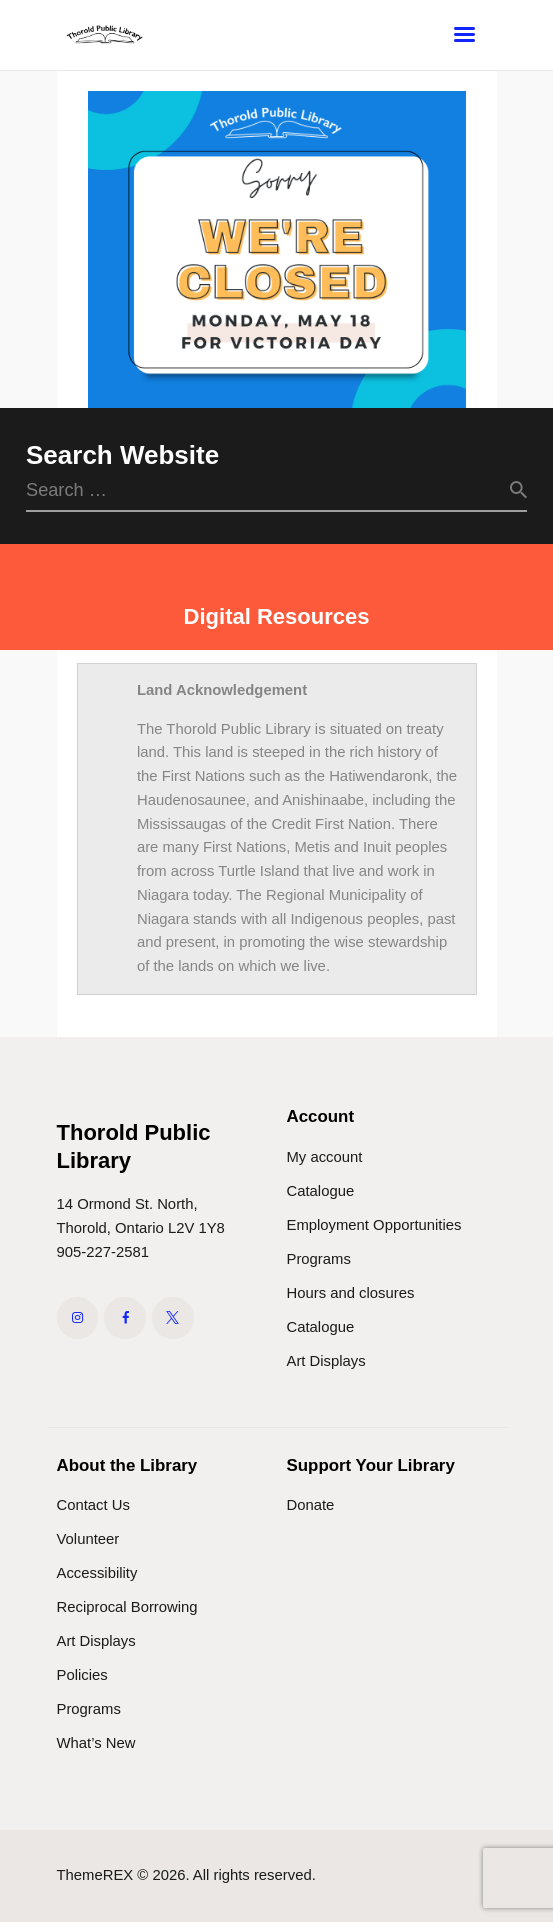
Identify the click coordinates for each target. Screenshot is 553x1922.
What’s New (96, 1743)
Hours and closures (351, 1293)
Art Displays (326, 1361)
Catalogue (321, 1191)
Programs (319, 1259)
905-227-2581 (103, 1252)
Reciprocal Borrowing (127, 1607)
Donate (311, 1505)
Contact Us (93, 1505)
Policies (82, 1675)
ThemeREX (95, 1875)
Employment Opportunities (374, 1225)
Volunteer (88, 1539)
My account (325, 1157)
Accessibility (97, 1573)
